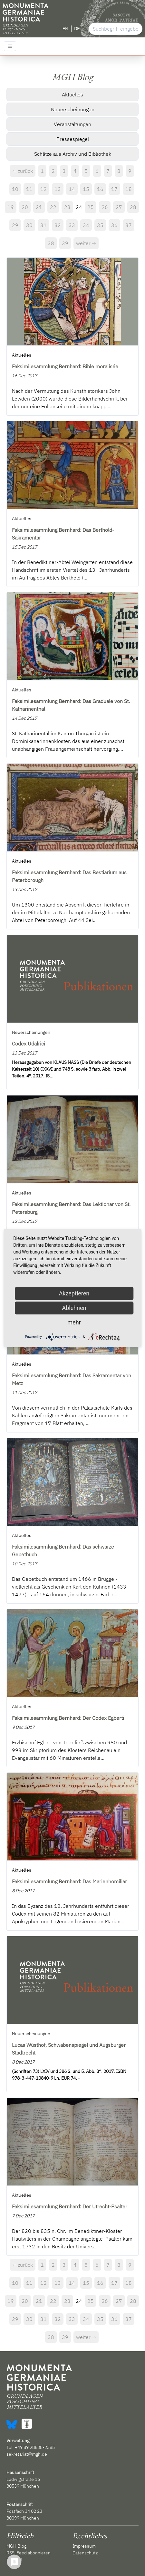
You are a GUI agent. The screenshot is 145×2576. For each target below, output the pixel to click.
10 (15, 189)
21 (39, 207)
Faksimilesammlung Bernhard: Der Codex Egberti (68, 1718)
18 (128, 189)
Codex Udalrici (28, 1043)
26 (105, 207)
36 (114, 225)
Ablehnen (74, 1307)
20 (25, 207)
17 (114, 189)
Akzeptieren (74, 1293)
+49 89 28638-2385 (35, 2447)
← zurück (22, 171)
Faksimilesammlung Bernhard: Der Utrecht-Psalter (69, 2206)
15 (86, 189)
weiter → (86, 243)
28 (133, 207)
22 (53, 207)
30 (29, 225)
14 (72, 189)
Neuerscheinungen (72, 109)
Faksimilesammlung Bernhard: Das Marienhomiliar (69, 1881)
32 (57, 225)
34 (86, 225)
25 (90, 207)
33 (72, 225)
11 (29, 189)
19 (10, 207)
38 (51, 243)
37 (128, 225)
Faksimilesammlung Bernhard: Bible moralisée (65, 366)
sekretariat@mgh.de (26, 2454)
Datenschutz (85, 2553)
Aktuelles (72, 94)
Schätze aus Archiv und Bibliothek (72, 154)
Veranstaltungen (72, 124)
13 (57, 189)
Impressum (84, 2546)
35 (100, 225)
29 (15, 225)
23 (67, 207)
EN (65, 29)
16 (100, 189)
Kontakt (14, 2559)
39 (65, 243)
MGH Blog (16, 2546)
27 (119, 207)
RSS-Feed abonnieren (28, 2553)
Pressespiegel (72, 139)
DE (77, 29)
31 (43, 225)
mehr (74, 1322)
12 (43, 189)
